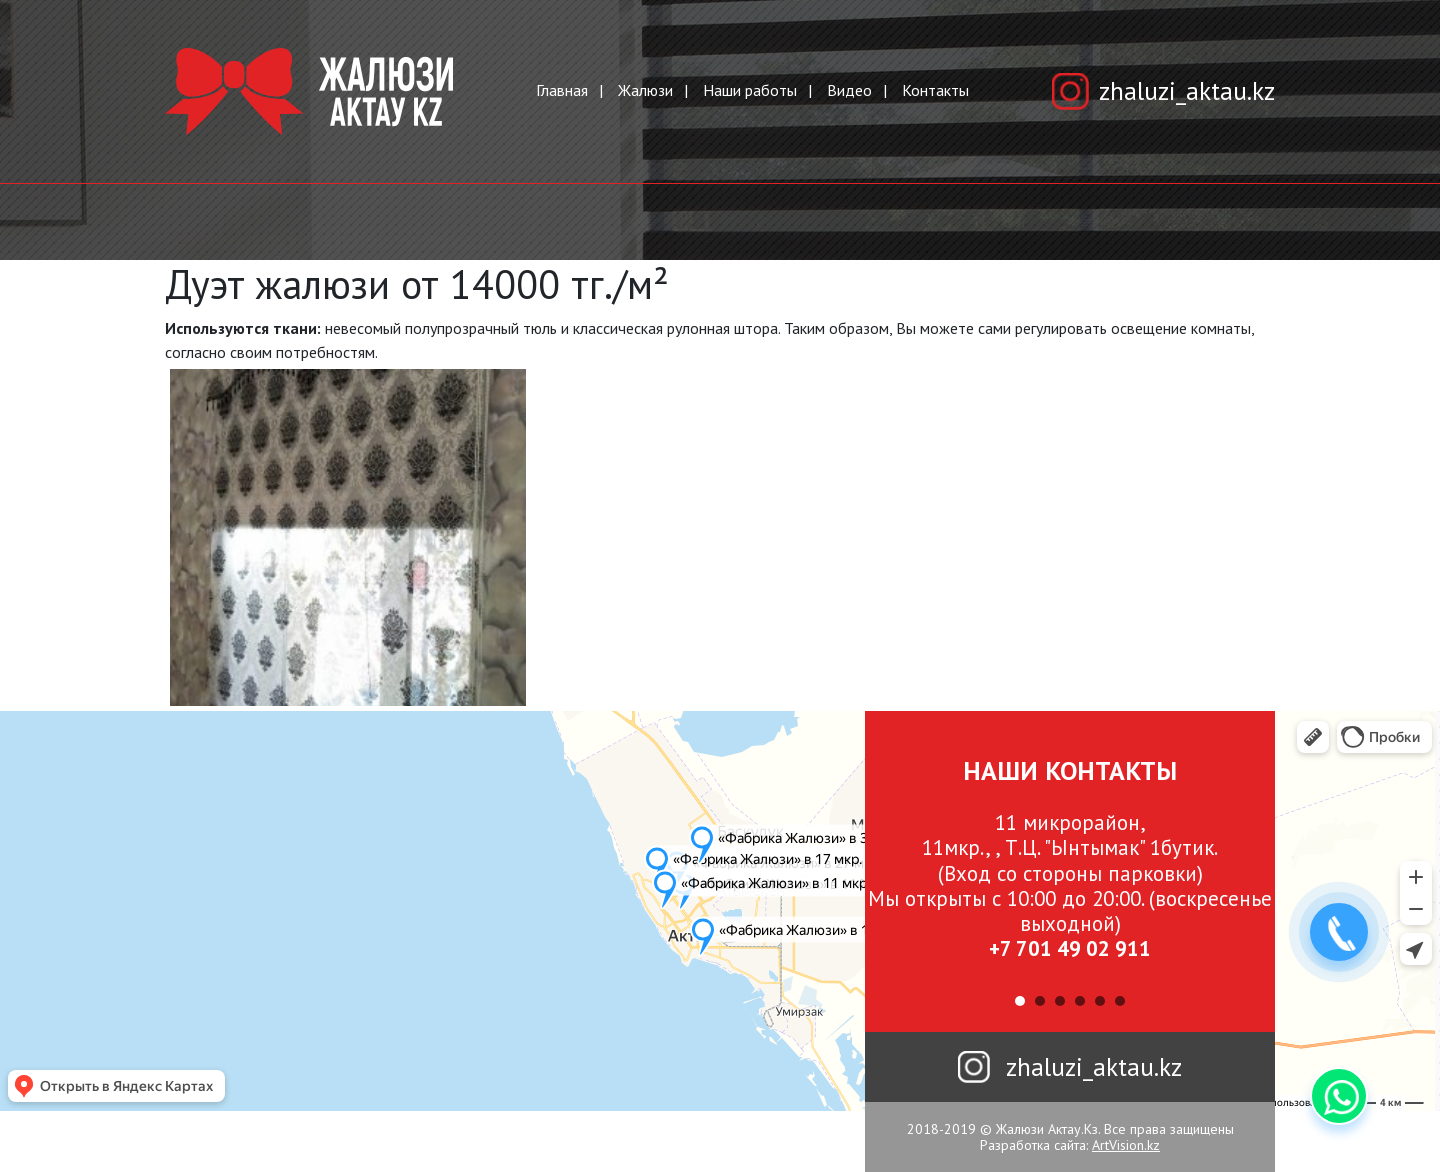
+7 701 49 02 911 (1070, 948)
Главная (562, 90)
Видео (849, 90)
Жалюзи (645, 90)
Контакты (935, 90)
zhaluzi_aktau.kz (1187, 91)
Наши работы (750, 90)
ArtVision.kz (1126, 1145)
